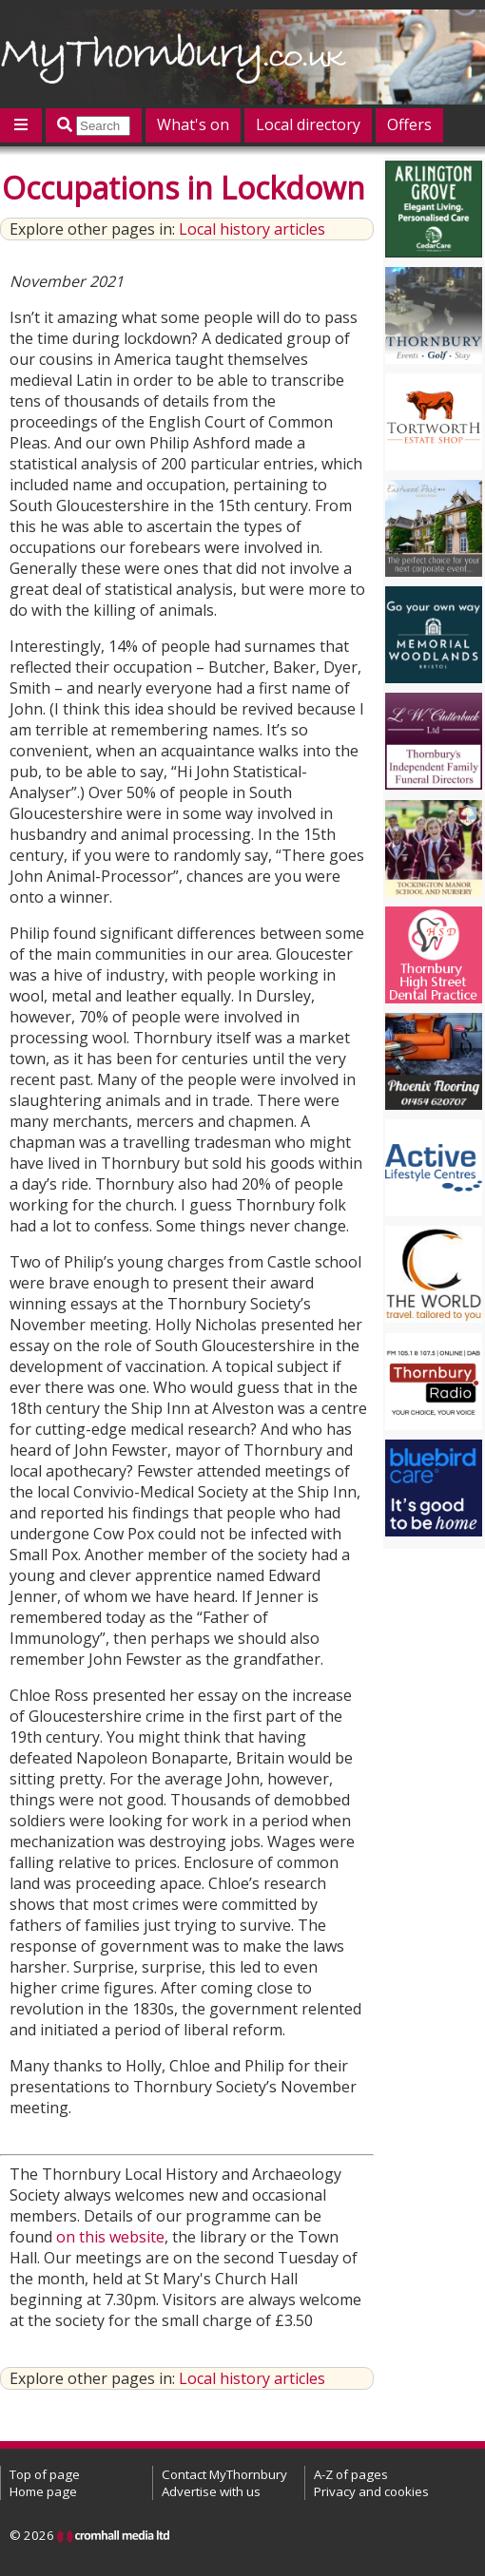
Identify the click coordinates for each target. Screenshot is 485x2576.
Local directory (308, 124)
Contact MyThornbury (224, 2474)
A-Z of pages (351, 2474)
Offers (409, 124)
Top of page (45, 2474)
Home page (43, 2491)
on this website (110, 2236)
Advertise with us (211, 2491)
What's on (193, 124)
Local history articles (252, 229)
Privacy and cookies (371, 2491)
